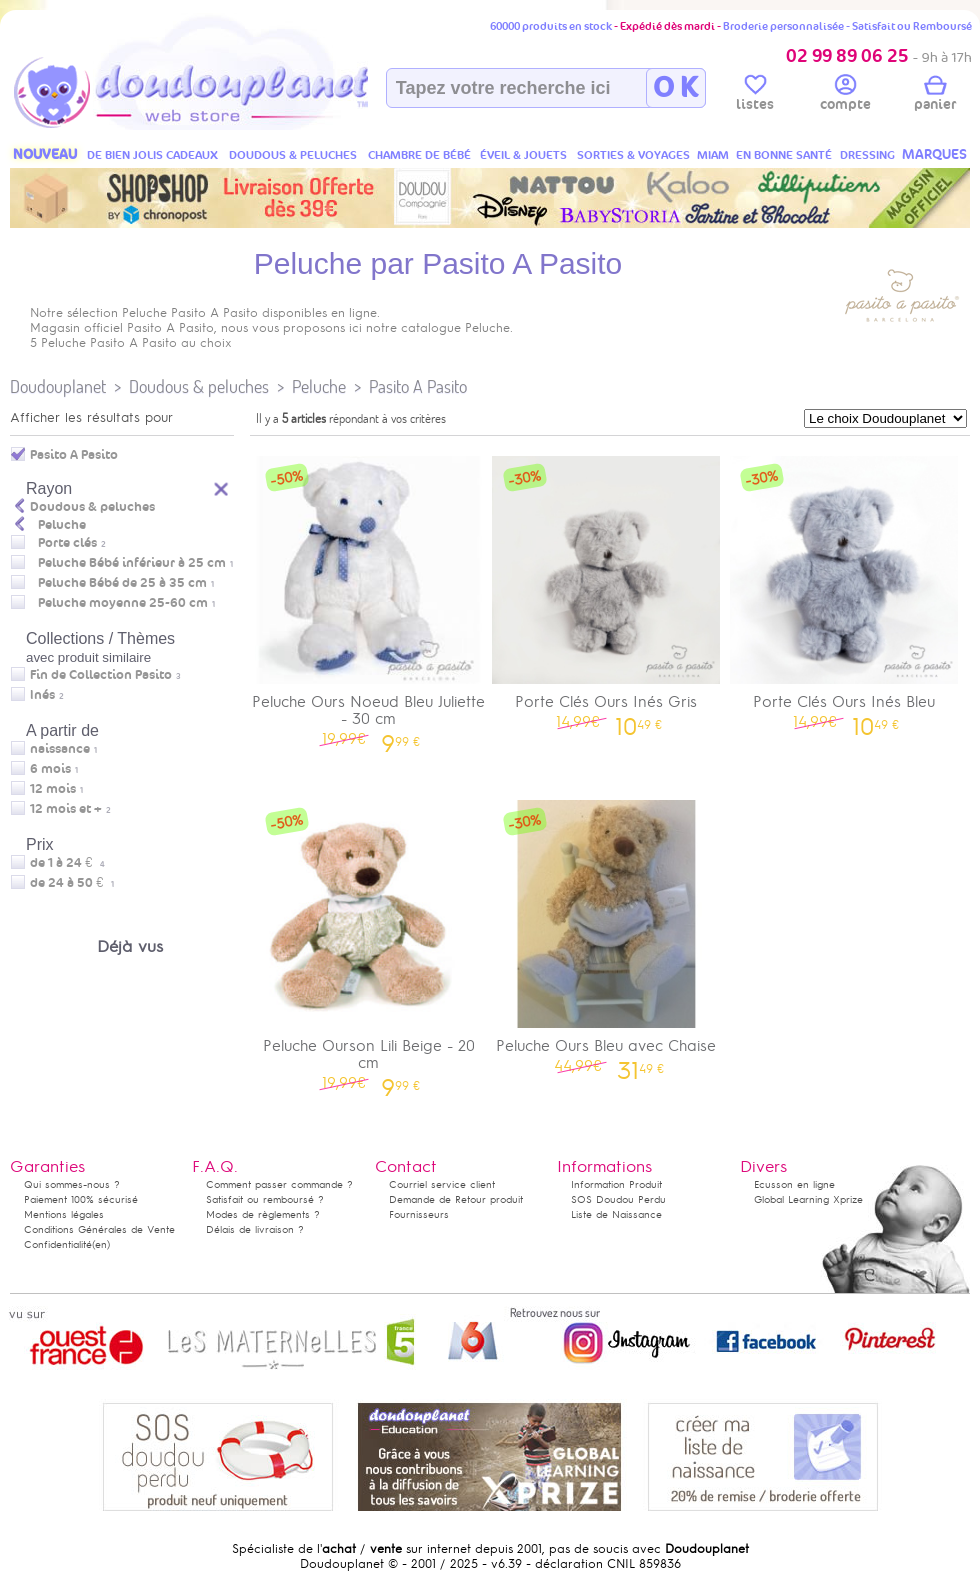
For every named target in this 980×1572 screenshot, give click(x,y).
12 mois (53, 789)
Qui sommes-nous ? (72, 1184)
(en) (101, 1244)
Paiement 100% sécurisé (81, 1199)
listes (755, 96)
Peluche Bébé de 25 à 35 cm (122, 583)
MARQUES (934, 154)
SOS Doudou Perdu (618, 1199)
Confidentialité (58, 1244)
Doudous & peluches (199, 386)
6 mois (50, 769)
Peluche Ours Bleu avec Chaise (607, 933)
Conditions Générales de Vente (99, 1229)
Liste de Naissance (616, 1214)
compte (845, 96)
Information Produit (616, 1184)
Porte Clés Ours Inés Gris (607, 589)
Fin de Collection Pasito (101, 675)
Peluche (319, 386)
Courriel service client (442, 1184)
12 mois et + (66, 809)
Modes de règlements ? (263, 1214)
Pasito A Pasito (418, 386)
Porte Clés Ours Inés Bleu (844, 589)
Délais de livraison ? (255, 1229)
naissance (60, 749)
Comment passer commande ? (279, 1184)
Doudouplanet (58, 386)
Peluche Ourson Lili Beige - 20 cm (369, 942)
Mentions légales (64, 1214)
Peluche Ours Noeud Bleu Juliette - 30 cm (369, 598)
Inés (42, 695)
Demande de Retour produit (456, 1199)
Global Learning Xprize (808, 1199)
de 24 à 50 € (72, 883)
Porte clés (67, 543)
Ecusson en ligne (794, 1184)
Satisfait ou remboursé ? (265, 1199)
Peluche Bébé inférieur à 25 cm (132, 563)
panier (935, 96)
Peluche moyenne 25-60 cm (123, 603)
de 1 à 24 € (67, 863)
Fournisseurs (419, 1214)
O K (675, 88)
